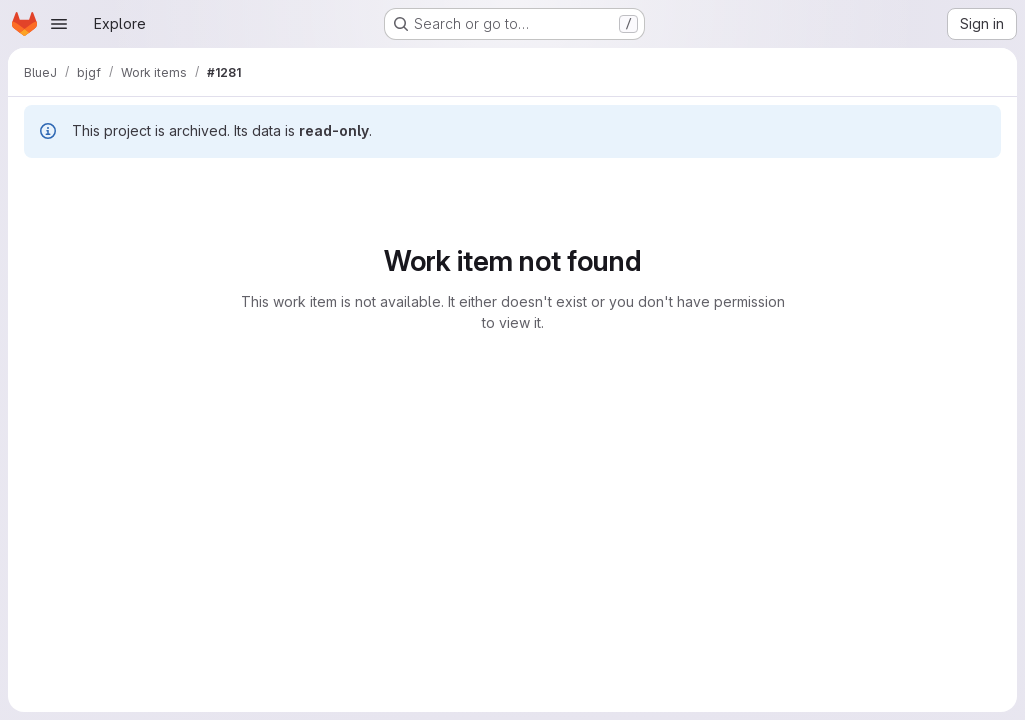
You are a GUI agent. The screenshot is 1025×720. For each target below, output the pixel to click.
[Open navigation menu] (59, 24)
